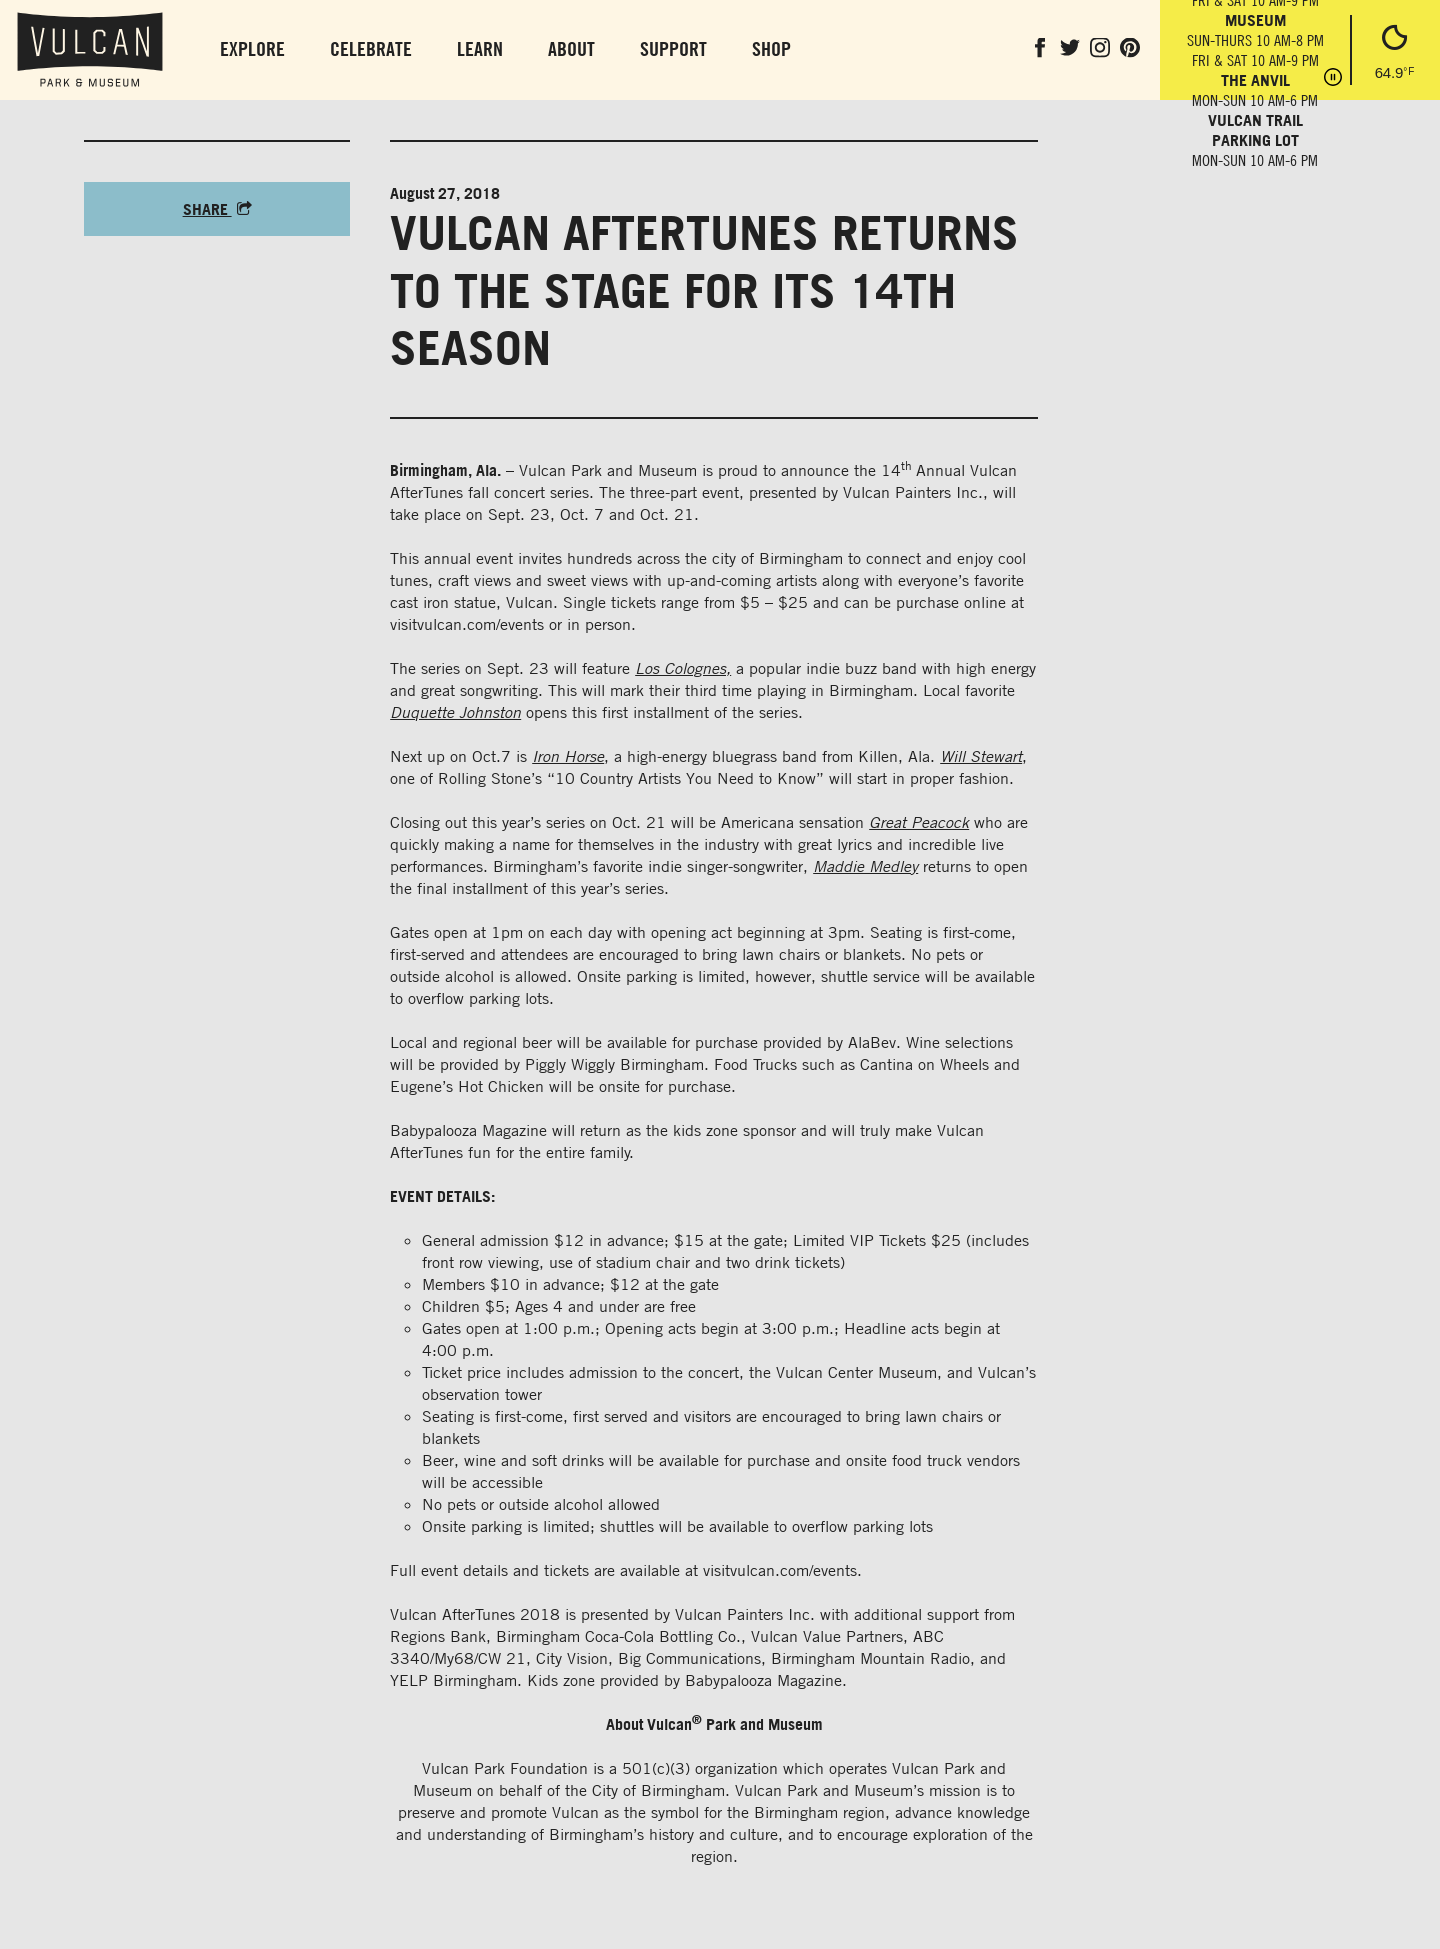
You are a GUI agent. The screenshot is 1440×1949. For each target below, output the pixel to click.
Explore (252, 48)
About (571, 48)
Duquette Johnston (455, 712)
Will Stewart (981, 756)
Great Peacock (919, 822)
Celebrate (371, 48)
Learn (480, 48)
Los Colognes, (683, 668)
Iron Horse (568, 756)
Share (217, 209)
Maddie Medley (865, 866)
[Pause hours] (1333, 79)
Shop (771, 48)
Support (673, 48)
